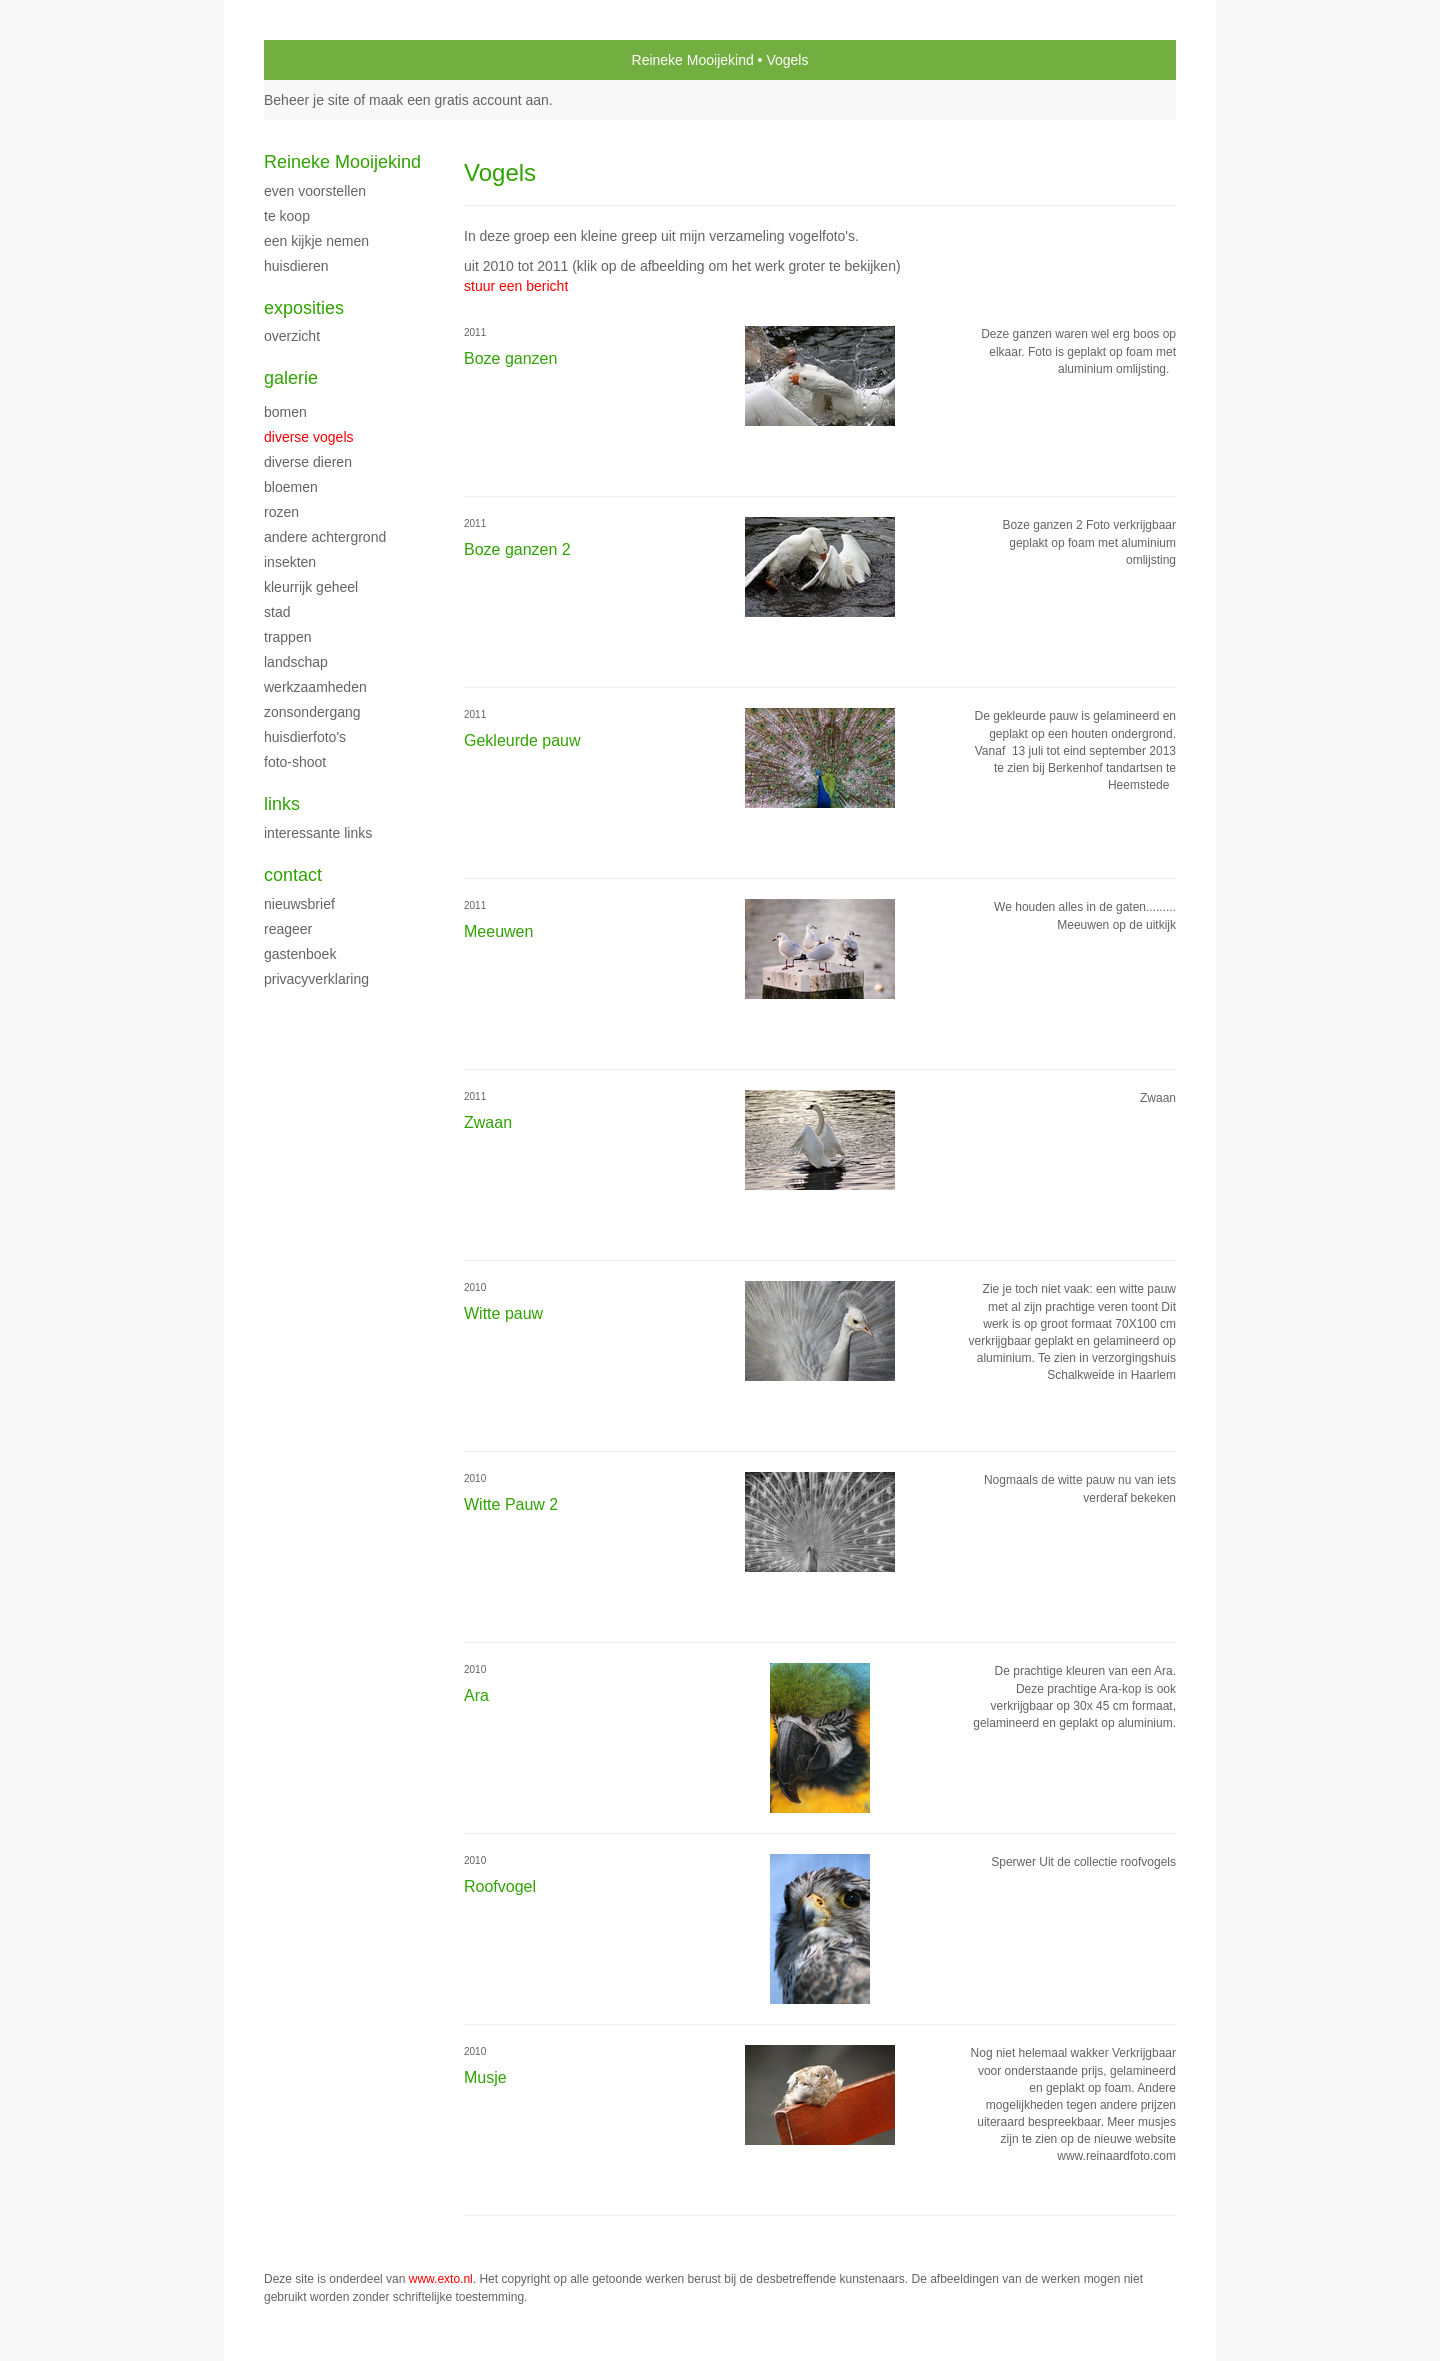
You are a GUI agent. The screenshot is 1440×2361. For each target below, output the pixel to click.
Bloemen (291, 487)
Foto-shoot (295, 762)
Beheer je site (307, 100)
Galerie (291, 378)
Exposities (304, 308)
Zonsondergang (312, 712)
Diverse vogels (309, 437)
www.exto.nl (441, 2279)
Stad (277, 612)
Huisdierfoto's (305, 737)
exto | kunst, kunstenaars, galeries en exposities (320, 60)
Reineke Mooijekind (693, 60)
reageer (288, 929)
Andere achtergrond (325, 537)
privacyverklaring (316, 979)
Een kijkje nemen (316, 241)
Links (282, 804)
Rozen (281, 512)
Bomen (285, 412)
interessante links (318, 833)
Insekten (290, 562)
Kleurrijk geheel (311, 587)
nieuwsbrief (299, 904)
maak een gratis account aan (459, 100)
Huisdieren (296, 266)
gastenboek (300, 954)
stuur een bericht (516, 286)
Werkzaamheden (315, 687)
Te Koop (287, 216)
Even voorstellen (315, 191)
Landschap (296, 662)
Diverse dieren (308, 462)
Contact (293, 875)
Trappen (287, 637)
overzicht (292, 336)
